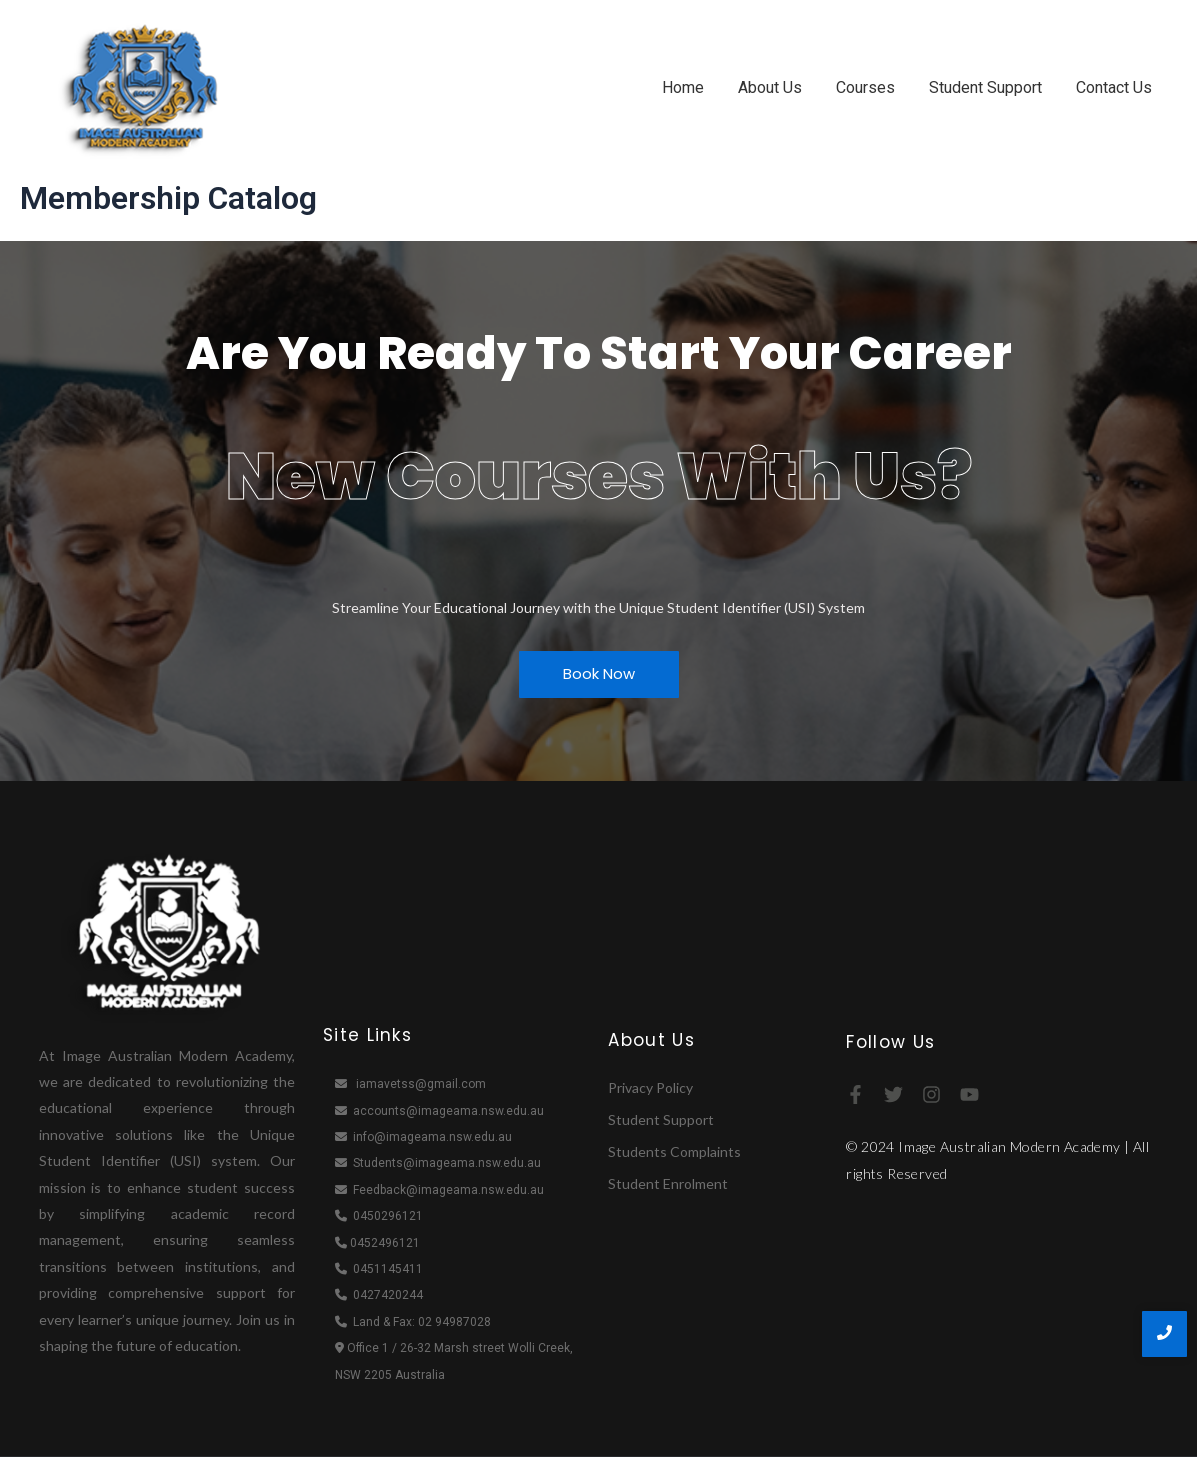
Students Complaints (674, 1151)
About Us (770, 87)
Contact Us (1114, 87)
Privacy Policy (650, 1087)
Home (683, 87)
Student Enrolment (668, 1183)
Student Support (985, 87)
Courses (865, 87)
